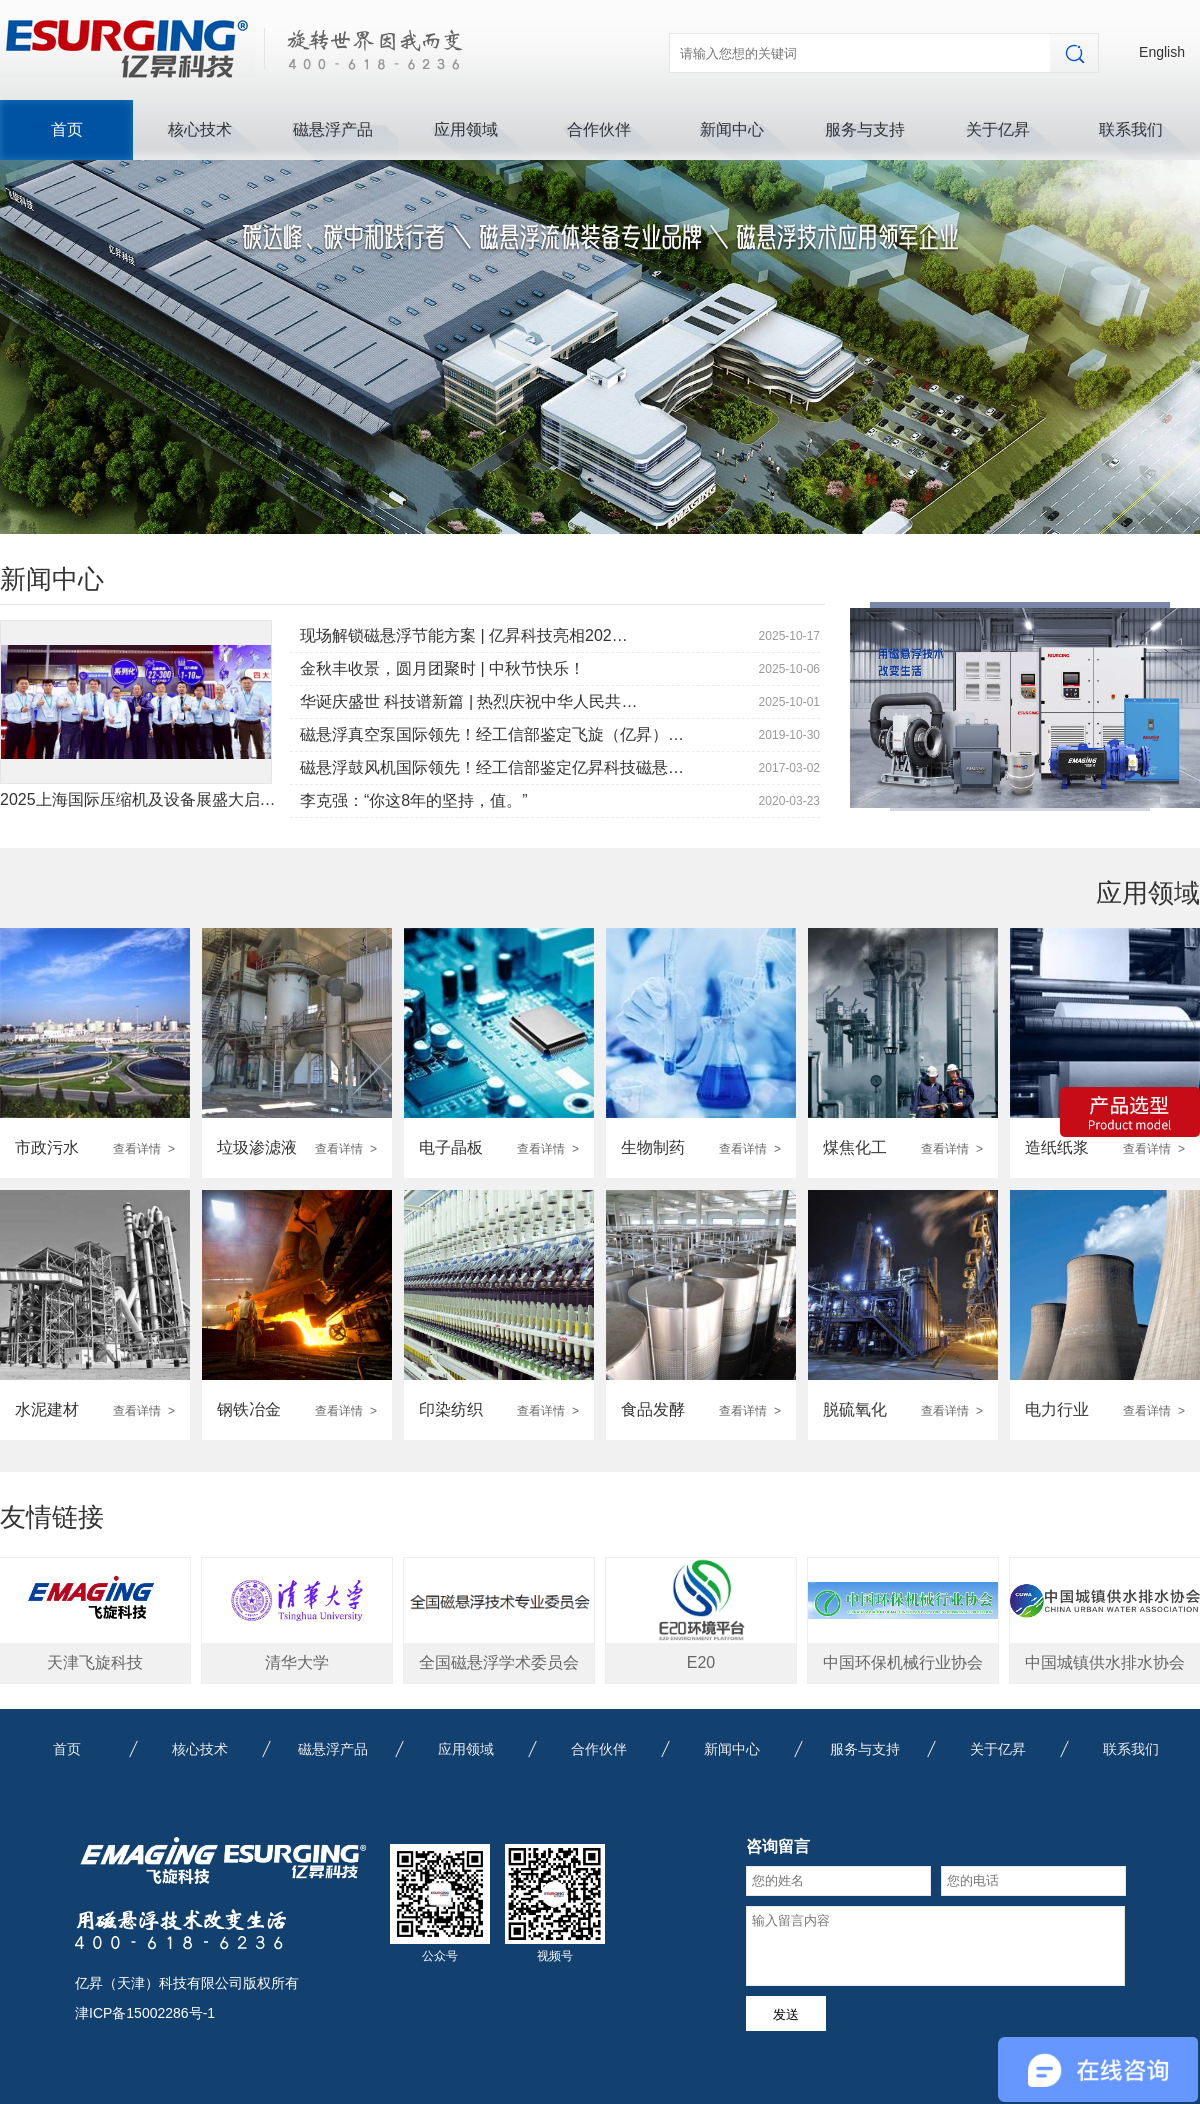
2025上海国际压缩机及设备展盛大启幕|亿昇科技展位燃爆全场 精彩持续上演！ (278, 799)
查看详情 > (144, 1149)
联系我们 (1131, 129)
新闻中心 (732, 129)
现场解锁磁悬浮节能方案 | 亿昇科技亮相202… (464, 635)
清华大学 (297, 1662)
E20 (701, 1662)
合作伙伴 (599, 129)
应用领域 (466, 129)
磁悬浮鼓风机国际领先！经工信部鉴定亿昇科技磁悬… (492, 767)
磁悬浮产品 (333, 129)
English (1162, 52)
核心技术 (200, 129)
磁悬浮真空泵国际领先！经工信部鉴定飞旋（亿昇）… (492, 734)
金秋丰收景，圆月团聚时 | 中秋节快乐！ (442, 668)
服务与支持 (865, 129)
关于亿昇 (998, 129)
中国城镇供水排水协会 (1105, 1662)
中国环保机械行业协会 (903, 1662)
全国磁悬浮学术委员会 (499, 1662)
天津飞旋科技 (95, 1662)
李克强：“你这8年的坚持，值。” (414, 800)
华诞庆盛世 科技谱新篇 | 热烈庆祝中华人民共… (469, 701)
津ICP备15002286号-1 (145, 2013)
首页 (67, 129)
